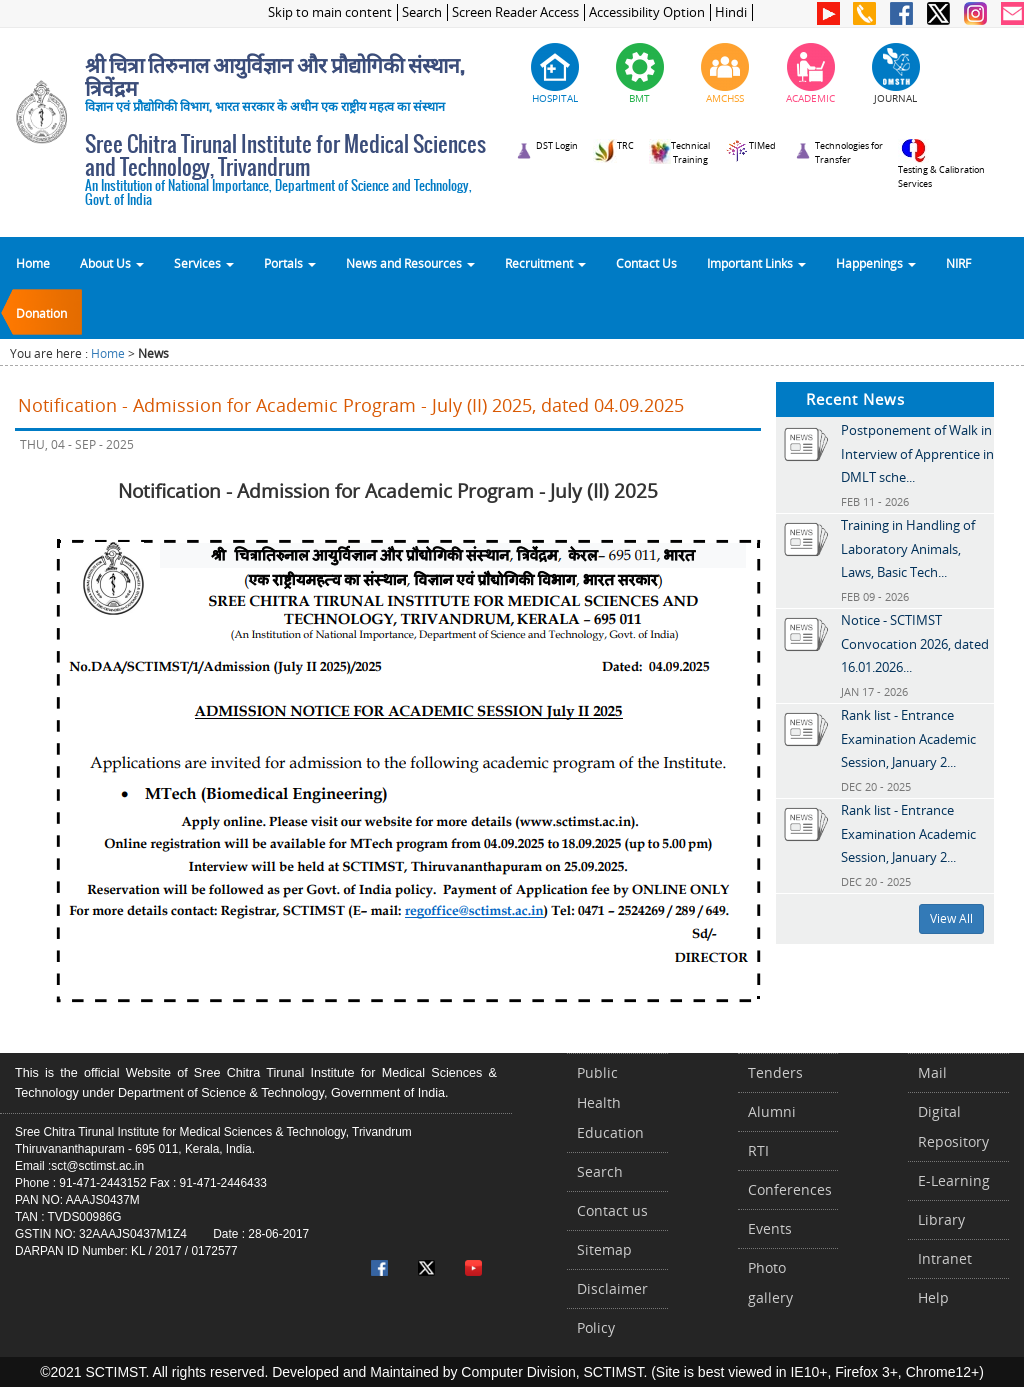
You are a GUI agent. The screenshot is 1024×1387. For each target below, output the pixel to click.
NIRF (958, 263)
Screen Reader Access (515, 12)
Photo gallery (770, 1282)
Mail (932, 1072)
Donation (41, 313)
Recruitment (545, 263)
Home (33, 263)
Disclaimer (612, 1288)
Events (770, 1228)
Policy (596, 1327)
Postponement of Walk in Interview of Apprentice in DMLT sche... (917, 453)
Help (933, 1297)
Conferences (790, 1189)
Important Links (756, 263)
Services (204, 263)
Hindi (731, 12)
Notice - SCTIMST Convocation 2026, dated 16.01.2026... (915, 643)
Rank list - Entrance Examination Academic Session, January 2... (908, 738)
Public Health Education (610, 1102)
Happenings (876, 263)
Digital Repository (953, 1126)
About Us (112, 263)
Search (422, 12)
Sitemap (604, 1249)
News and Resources (410, 263)
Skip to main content (330, 12)
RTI (758, 1150)
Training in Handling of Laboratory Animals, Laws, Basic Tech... (908, 548)
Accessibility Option (647, 12)
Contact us (612, 1210)
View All (951, 918)
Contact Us (646, 263)
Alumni (772, 1111)
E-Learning (954, 1180)
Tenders (775, 1072)
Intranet (945, 1258)
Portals (290, 263)
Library (941, 1219)
